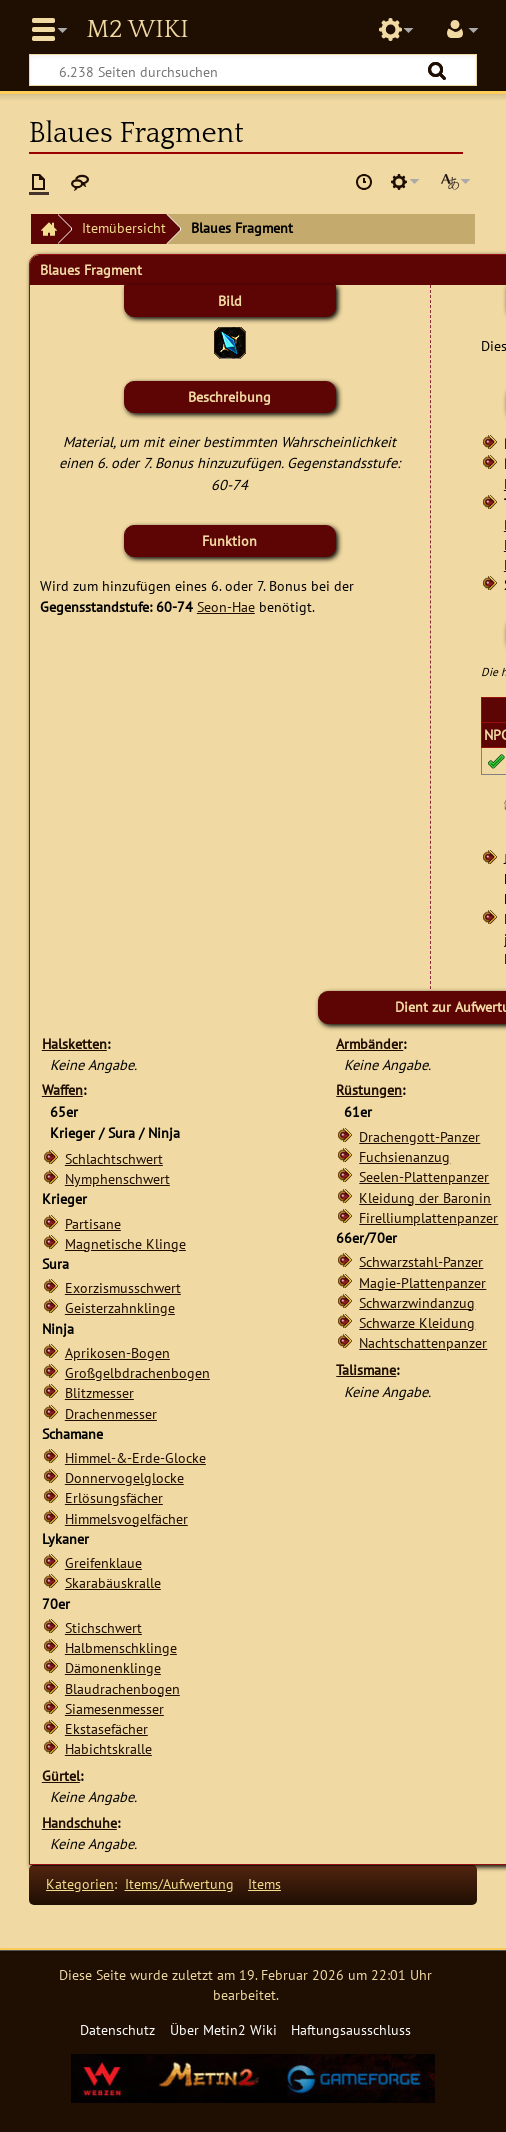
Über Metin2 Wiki (223, 2029)
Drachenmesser (111, 1413)
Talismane (366, 1369)
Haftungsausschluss (351, 2029)
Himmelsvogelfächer (126, 1518)
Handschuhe (79, 1822)
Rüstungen (369, 1089)
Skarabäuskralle (113, 1582)
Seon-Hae (226, 606)
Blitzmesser (99, 1392)
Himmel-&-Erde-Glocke (135, 1457)
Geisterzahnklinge (120, 1307)
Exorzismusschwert (123, 1287)
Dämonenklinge (113, 1667)
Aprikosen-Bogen (117, 1352)
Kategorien (80, 1883)
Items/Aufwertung (179, 1883)
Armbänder (369, 1043)
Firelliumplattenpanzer (428, 1217)
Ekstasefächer (106, 1728)
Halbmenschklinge (121, 1647)
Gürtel (61, 1775)
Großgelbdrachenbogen (137, 1372)
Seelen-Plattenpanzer (424, 1176)
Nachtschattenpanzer (423, 1342)
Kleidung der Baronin (425, 1197)
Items (264, 1883)
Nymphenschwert (117, 1178)
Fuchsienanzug (404, 1156)
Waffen (62, 1089)
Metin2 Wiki (137, 30)
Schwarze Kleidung (417, 1322)
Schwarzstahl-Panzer (421, 1261)
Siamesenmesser (114, 1708)
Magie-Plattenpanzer (422, 1282)
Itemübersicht (124, 227)
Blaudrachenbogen (122, 1688)
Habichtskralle (108, 1748)
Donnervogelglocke (124, 1477)
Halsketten (74, 1043)
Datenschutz (117, 2029)
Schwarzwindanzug (417, 1302)
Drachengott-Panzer (419, 1136)
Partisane (93, 1223)
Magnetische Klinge (125, 1243)
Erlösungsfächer (114, 1497)
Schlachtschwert (114, 1158)
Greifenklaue (103, 1562)
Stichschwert (103, 1627)
